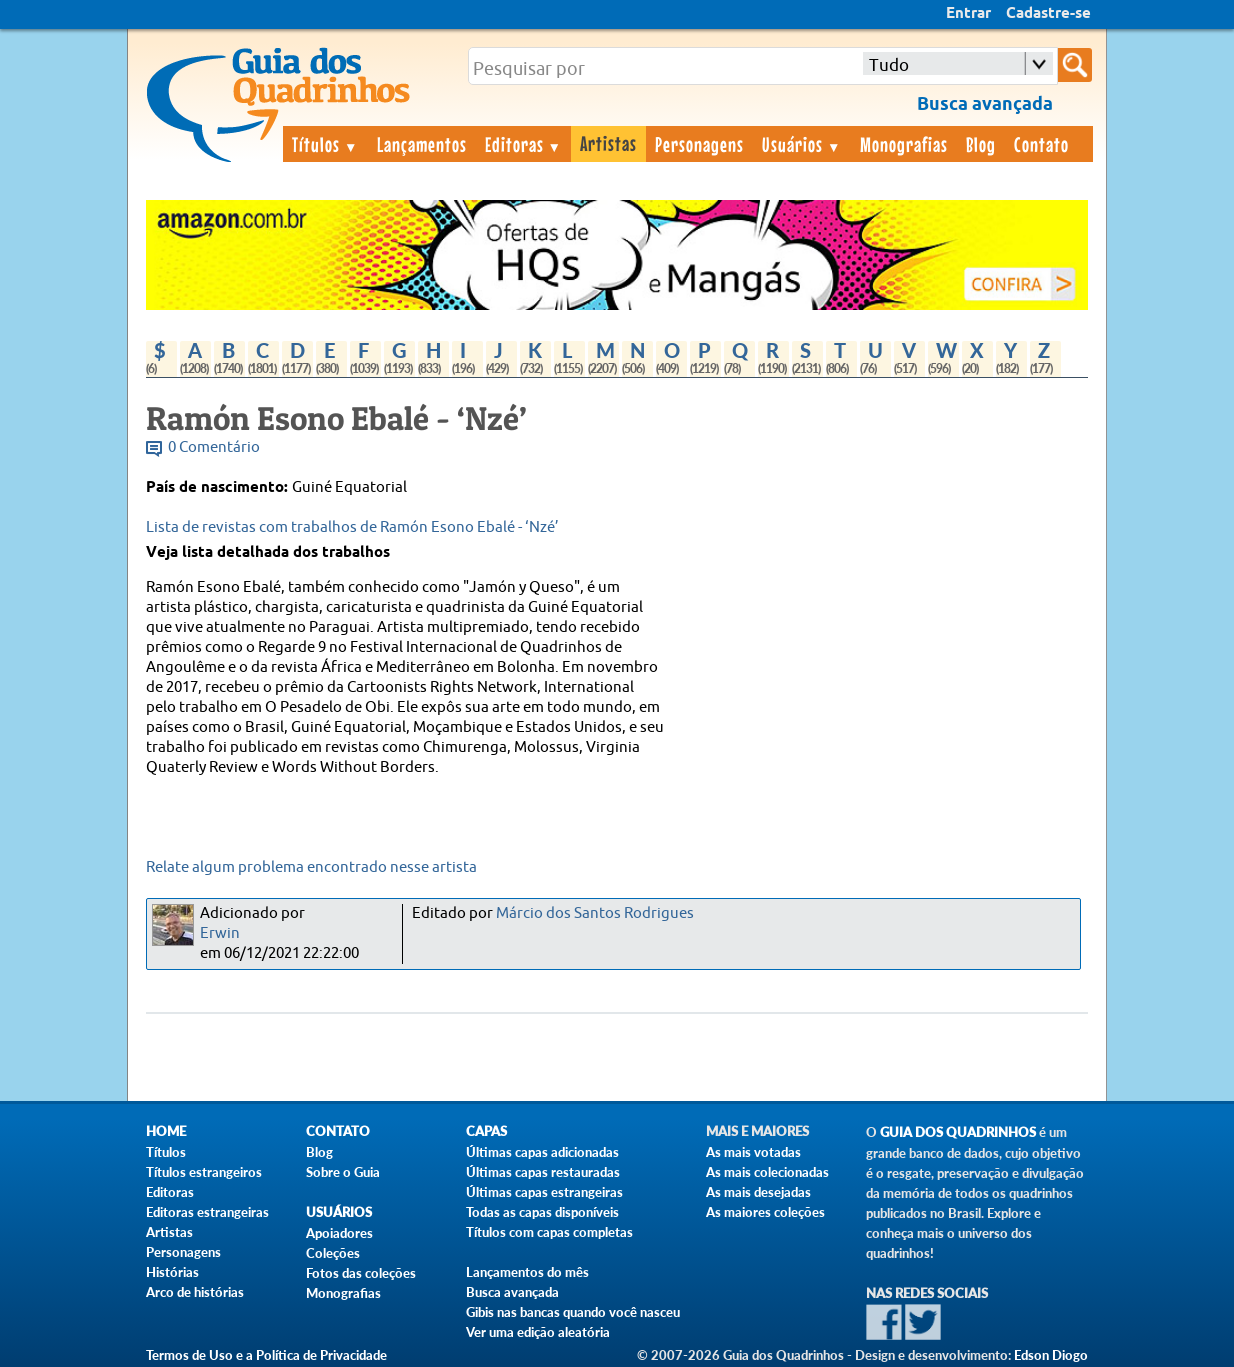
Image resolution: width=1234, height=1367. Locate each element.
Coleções (333, 1253)
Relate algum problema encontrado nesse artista (311, 867)
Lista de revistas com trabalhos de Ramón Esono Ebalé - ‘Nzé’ (352, 527)
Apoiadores (339, 1233)
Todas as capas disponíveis (542, 1212)
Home (166, 1131)
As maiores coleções (765, 1212)
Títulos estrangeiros (204, 1172)
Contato (1041, 144)
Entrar (968, 14)
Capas (486, 1131)
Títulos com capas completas (549, 1232)
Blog (981, 144)
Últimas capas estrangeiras (544, 1192)
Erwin (220, 933)
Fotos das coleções (361, 1273)
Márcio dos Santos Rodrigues (595, 913)
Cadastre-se (1048, 14)
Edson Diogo (1051, 1355)
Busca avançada (512, 1292)
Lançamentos (422, 144)
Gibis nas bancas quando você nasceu (573, 1312)
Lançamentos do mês (527, 1272)
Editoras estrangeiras (207, 1212)
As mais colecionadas (767, 1172)
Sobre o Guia (343, 1172)
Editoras (524, 144)
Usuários (802, 144)
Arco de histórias (195, 1292)
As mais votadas (753, 1152)
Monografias (904, 144)
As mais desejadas (758, 1192)
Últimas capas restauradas (543, 1172)
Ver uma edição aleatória (538, 1332)
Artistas (608, 143)
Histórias (172, 1272)
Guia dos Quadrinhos (958, 1132)
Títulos (325, 144)
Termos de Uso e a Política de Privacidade (266, 1355)
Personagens (699, 144)
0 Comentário (214, 447)
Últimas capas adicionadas (542, 1152)
